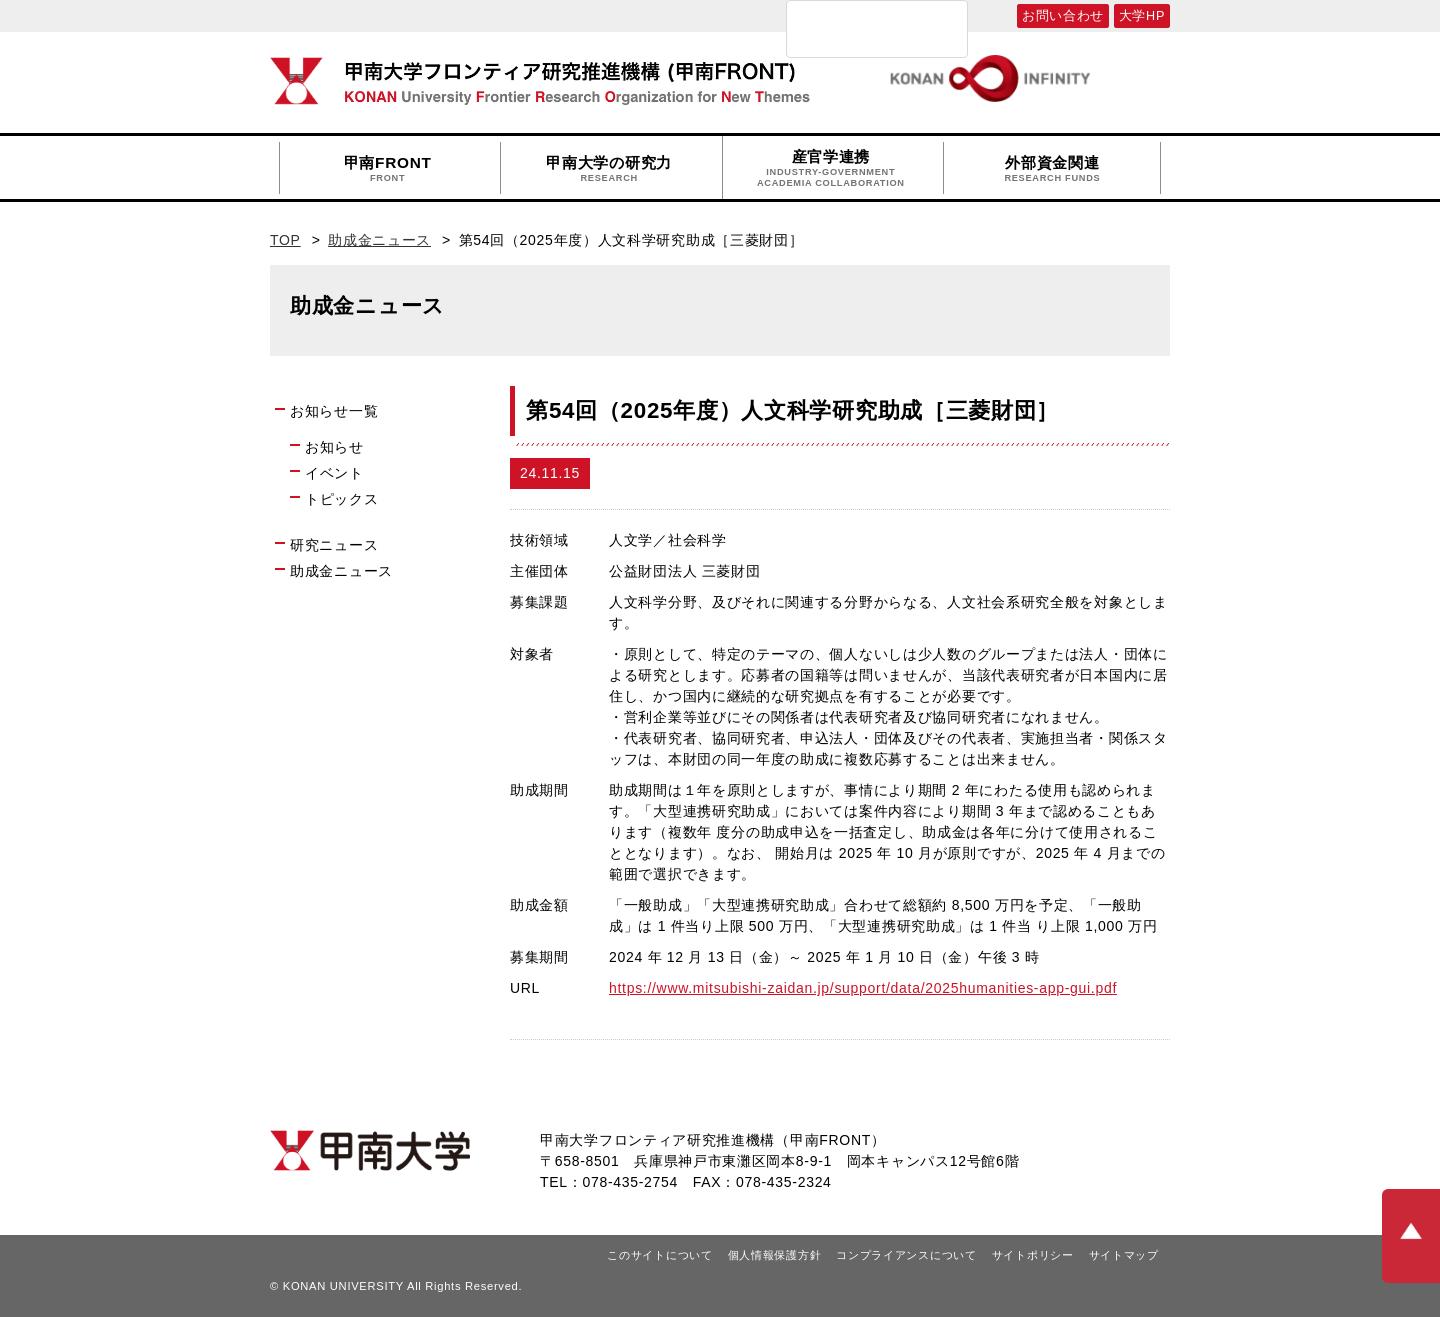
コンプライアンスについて (906, 1255)
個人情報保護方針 (775, 1255)
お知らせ (334, 447)
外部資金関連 (1052, 169)
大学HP (1142, 16)
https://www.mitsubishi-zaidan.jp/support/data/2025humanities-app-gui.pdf (863, 988)
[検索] (851, 29)
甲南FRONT (388, 169)
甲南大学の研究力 (609, 169)
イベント (334, 473)
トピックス (342, 499)
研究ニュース (334, 545)
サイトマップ (1124, 1255)
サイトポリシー (1033, 1255)
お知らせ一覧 (334, 411)
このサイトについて (659, 1255)
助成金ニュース (379, 240)
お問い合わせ (1063, 16)
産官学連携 (831, 168)
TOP (285, 240)
